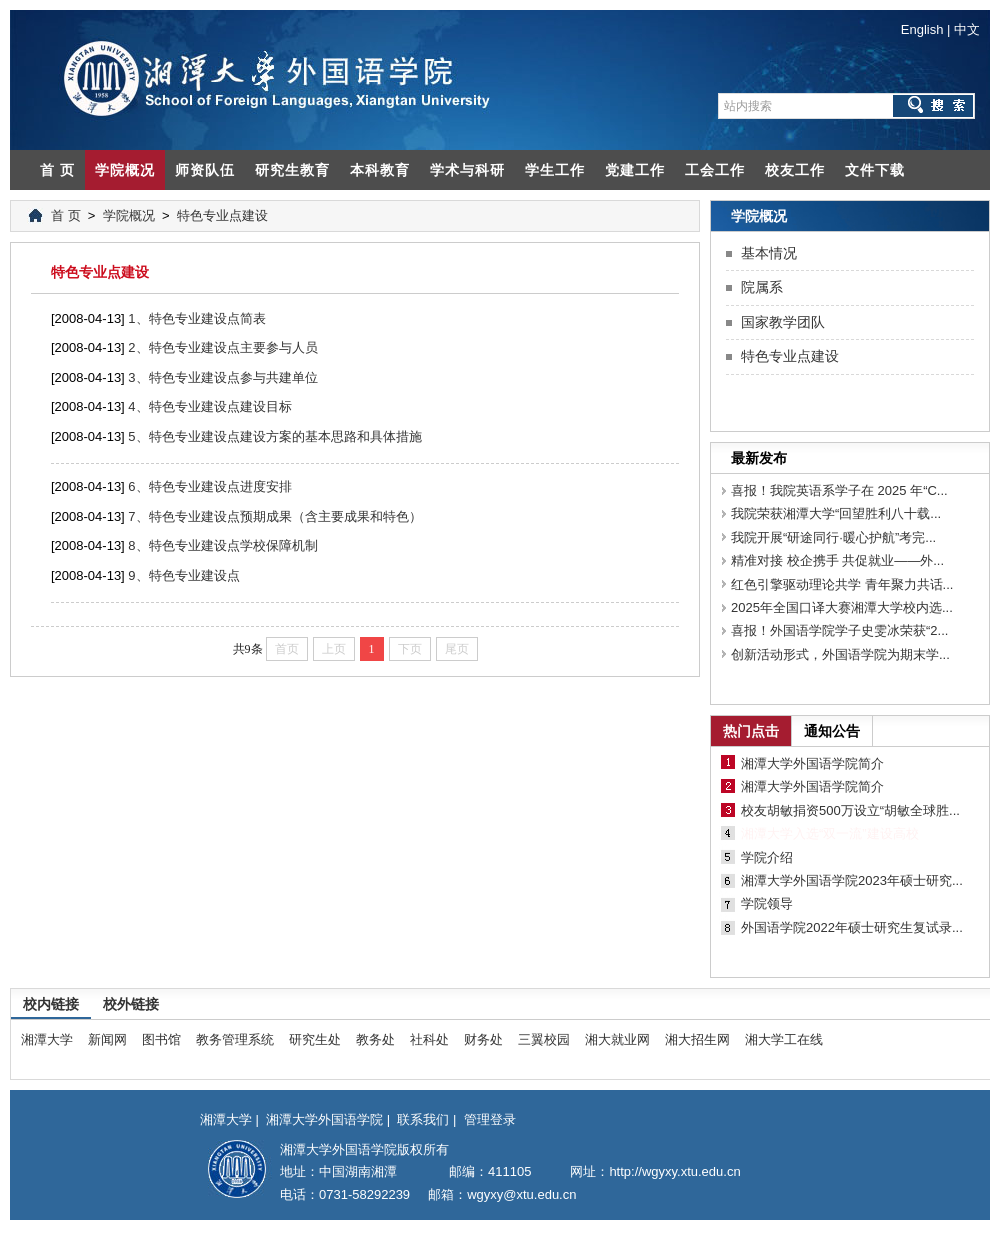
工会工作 (715, 170)
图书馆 (161, 1039)
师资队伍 (205, 170)
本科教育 (380, 170)
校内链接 (51, 1004)
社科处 (429, 1039)
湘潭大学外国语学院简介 (812, 763)
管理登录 (490, 1119)
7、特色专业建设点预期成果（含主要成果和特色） (274, 516)
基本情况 (769, 253)
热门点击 (751, 731)
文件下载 (875, 170)
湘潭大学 (47, 1039)
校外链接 (131, 1004)
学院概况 (125, 170)
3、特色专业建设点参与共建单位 (222, 377)
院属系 (762, 287)
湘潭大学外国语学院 (324, 1119)
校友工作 (795, 170)
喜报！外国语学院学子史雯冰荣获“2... (839, 630)
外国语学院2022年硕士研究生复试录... (852, 927)
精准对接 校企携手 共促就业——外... (837, 560)
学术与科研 (467, 170)
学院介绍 (767, 857)
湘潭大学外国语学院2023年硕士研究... (852, 880)
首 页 (57, 170)
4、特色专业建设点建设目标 (209, 406)
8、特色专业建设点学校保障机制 (222, 545)
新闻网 (107, 1039)
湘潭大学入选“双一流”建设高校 (830, 833)
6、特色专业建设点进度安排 (209, 486)
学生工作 (555, 170)
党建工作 (635, 170)
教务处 (375, 1039)
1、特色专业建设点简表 (196, 318)
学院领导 (767, 903)
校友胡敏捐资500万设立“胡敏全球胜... (850, 810)
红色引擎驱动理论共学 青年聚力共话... (842, 584)
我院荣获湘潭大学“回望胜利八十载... (836, 513)
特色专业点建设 (222, 215)
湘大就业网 (617, 1039)
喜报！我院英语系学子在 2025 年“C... (839, 490)
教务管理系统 (235, 1039)
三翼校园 (544, 1039)
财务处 (483, 1039)
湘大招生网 (697, 1039)
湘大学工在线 (784, 1039)
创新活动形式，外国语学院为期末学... (840, 654)
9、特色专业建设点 (183, 575)
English (922, 29)
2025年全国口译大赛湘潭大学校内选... (842, 607)
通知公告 (832, 731)
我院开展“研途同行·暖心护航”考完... (833, 537)
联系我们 (423, 1119)
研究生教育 (292, 170)
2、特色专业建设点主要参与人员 (222, 347)
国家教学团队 (783, 322)
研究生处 (315, 1039)
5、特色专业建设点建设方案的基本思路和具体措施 (274, 436)
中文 (967, 29)
